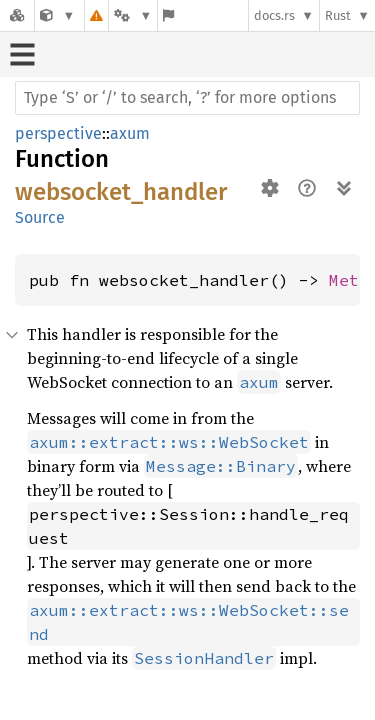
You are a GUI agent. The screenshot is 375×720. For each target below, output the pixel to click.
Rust (338, 15)
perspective (58, 133)
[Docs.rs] (17, 15)
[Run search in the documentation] (187, 98)
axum (130, 133)
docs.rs (274, 15)
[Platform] (133, 15)
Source (40, 217)
